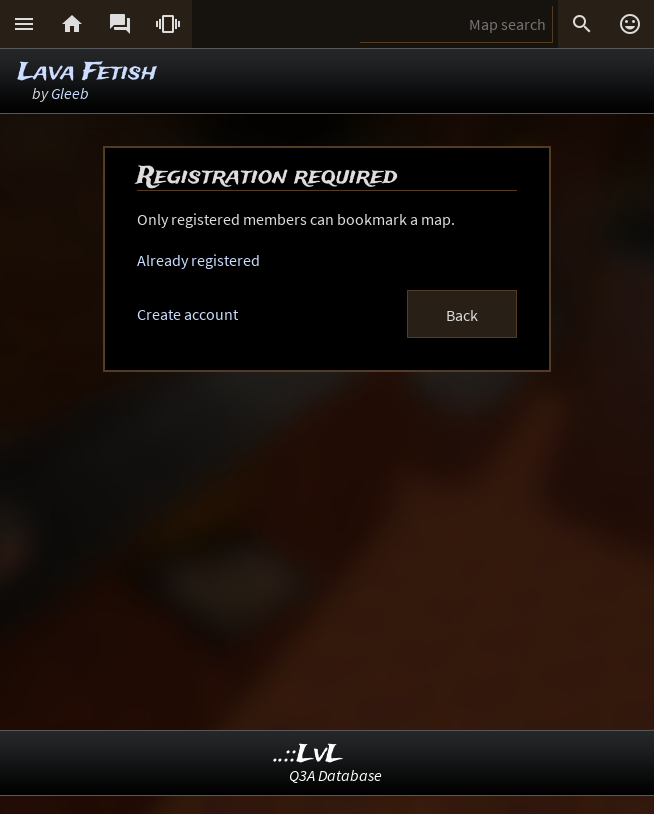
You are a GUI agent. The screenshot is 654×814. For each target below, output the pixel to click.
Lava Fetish (87, 72)
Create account (187, 314)
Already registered (198, 260)
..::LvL (308, 754)
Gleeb (70, 93)
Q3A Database (335, 775)
